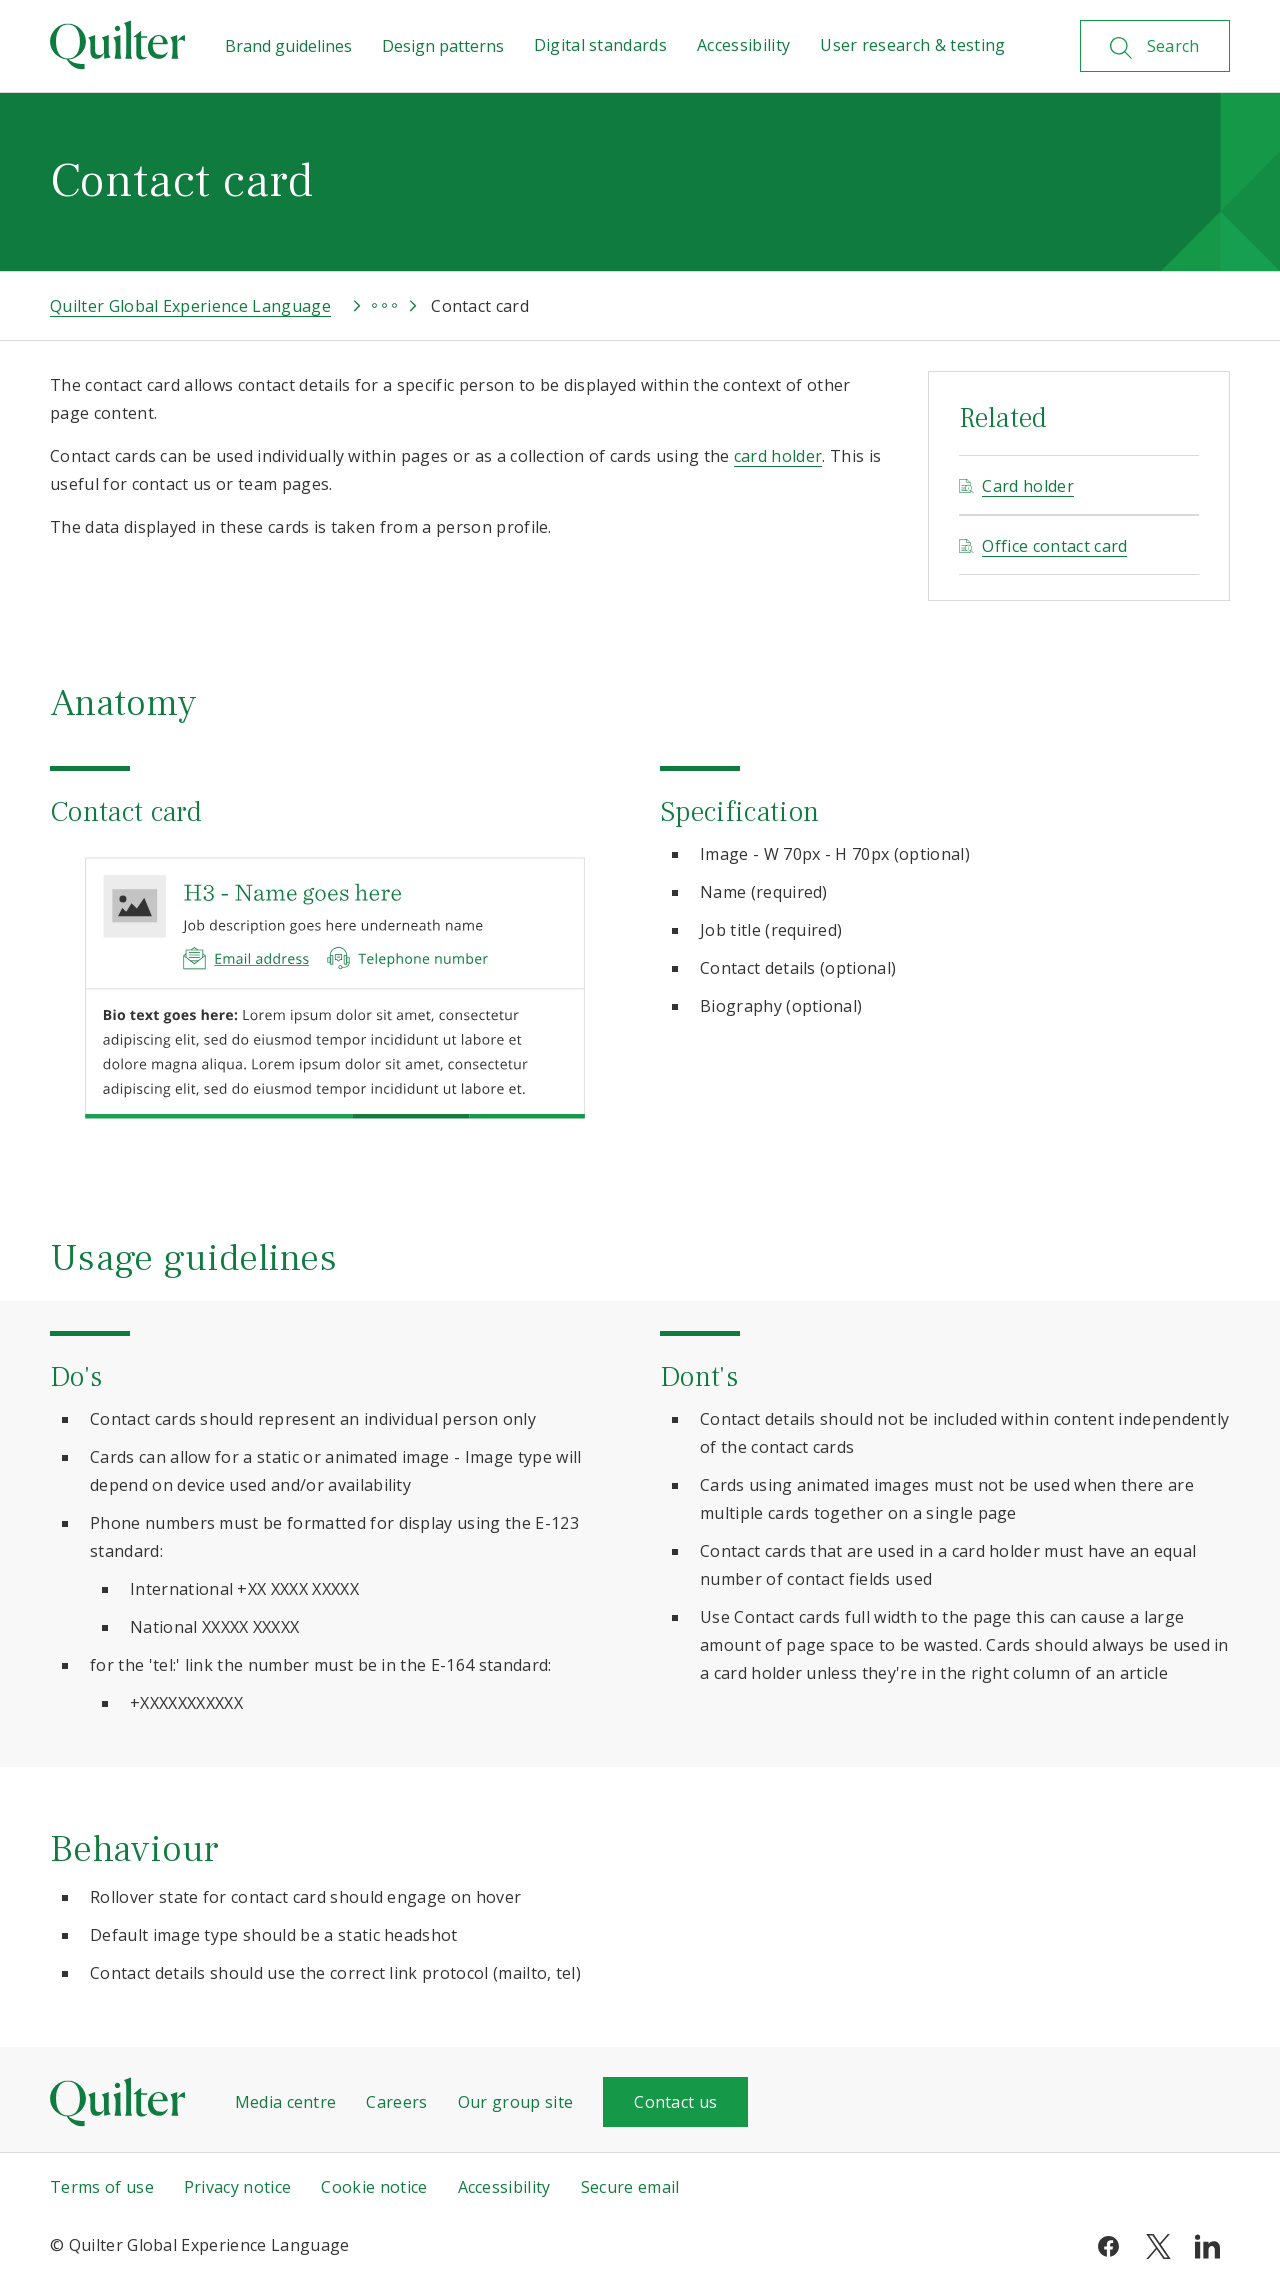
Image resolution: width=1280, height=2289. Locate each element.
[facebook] (1108, 2245)
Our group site (515, 2102)
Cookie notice (374, 2187)
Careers (396, 2102)
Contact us (675, 2102)
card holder (778, 456)
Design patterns (443, 46)
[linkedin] (1207, 2245)
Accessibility (743, 45)
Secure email (630, 2187)
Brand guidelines (288, 46)
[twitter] (1158, 2245)
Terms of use (102, 2187)
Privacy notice (237, 2187)
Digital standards (600, 45)
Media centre (286, 2102)
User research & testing (912, 45)
